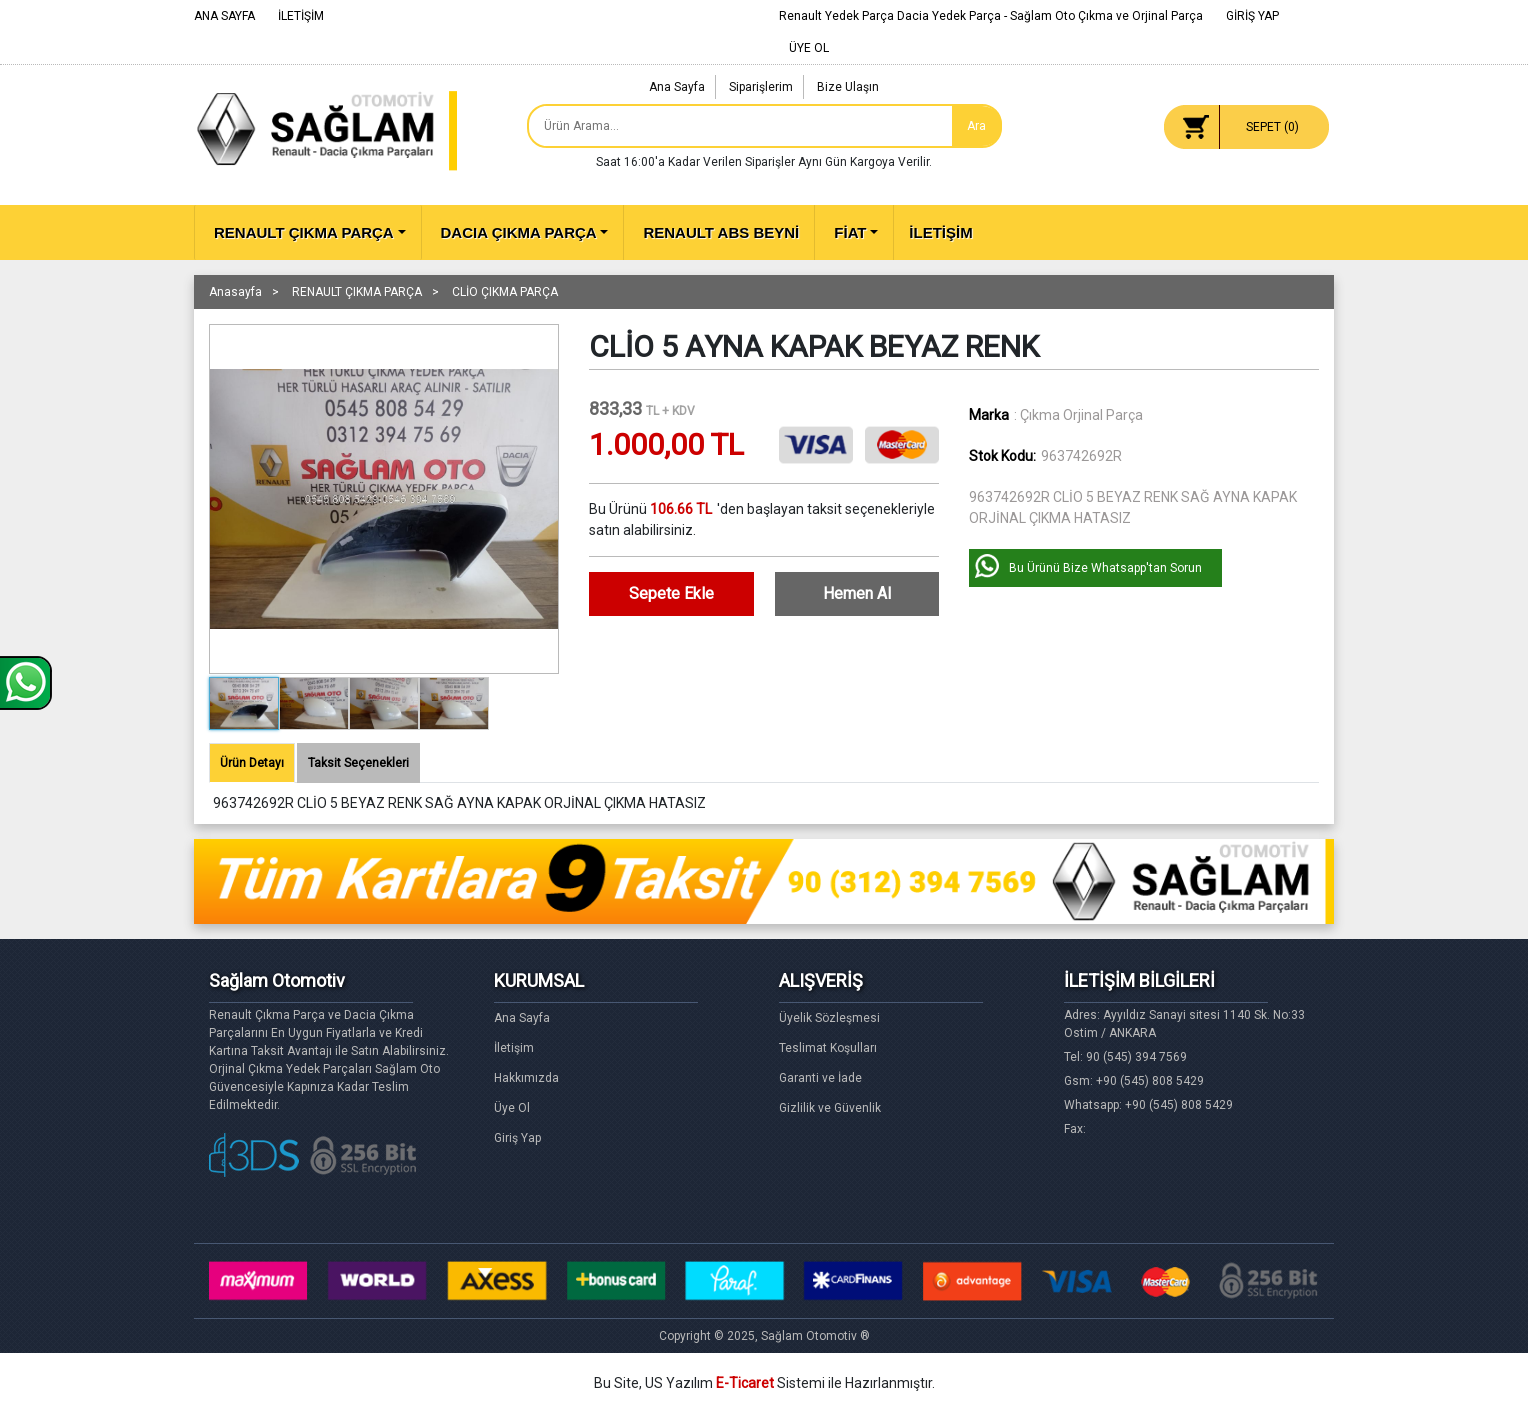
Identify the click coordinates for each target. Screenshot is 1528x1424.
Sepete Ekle (671, 593)
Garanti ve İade (820, 1078)
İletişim (514, 1048)
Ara (976, 126)
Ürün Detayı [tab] (252, 763)
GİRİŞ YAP (1252, 16)
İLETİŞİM (301, 16)
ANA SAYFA (224, 16)
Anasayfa (235, 292)
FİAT (850, 232)
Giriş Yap (517, 1138)
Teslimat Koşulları (828, 1048)
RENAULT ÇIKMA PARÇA (304, 232)
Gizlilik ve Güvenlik (830, 1108)
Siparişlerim (761, 87)
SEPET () (1272, 127)
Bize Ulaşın (848, 87)
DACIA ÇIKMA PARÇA (519, 232)
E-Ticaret (745, 1383)
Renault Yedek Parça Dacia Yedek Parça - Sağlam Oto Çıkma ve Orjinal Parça (991, 16)
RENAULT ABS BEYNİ (721, 232)
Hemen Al (857, 593)
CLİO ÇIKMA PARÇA (505, 292)
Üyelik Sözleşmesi (829, 1018)
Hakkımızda (526, 1078)
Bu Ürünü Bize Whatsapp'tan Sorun (1105, 568)
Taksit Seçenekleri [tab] (358, 763)
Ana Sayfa (677, 87)
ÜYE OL (809, 48)
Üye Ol (512, 1108)
